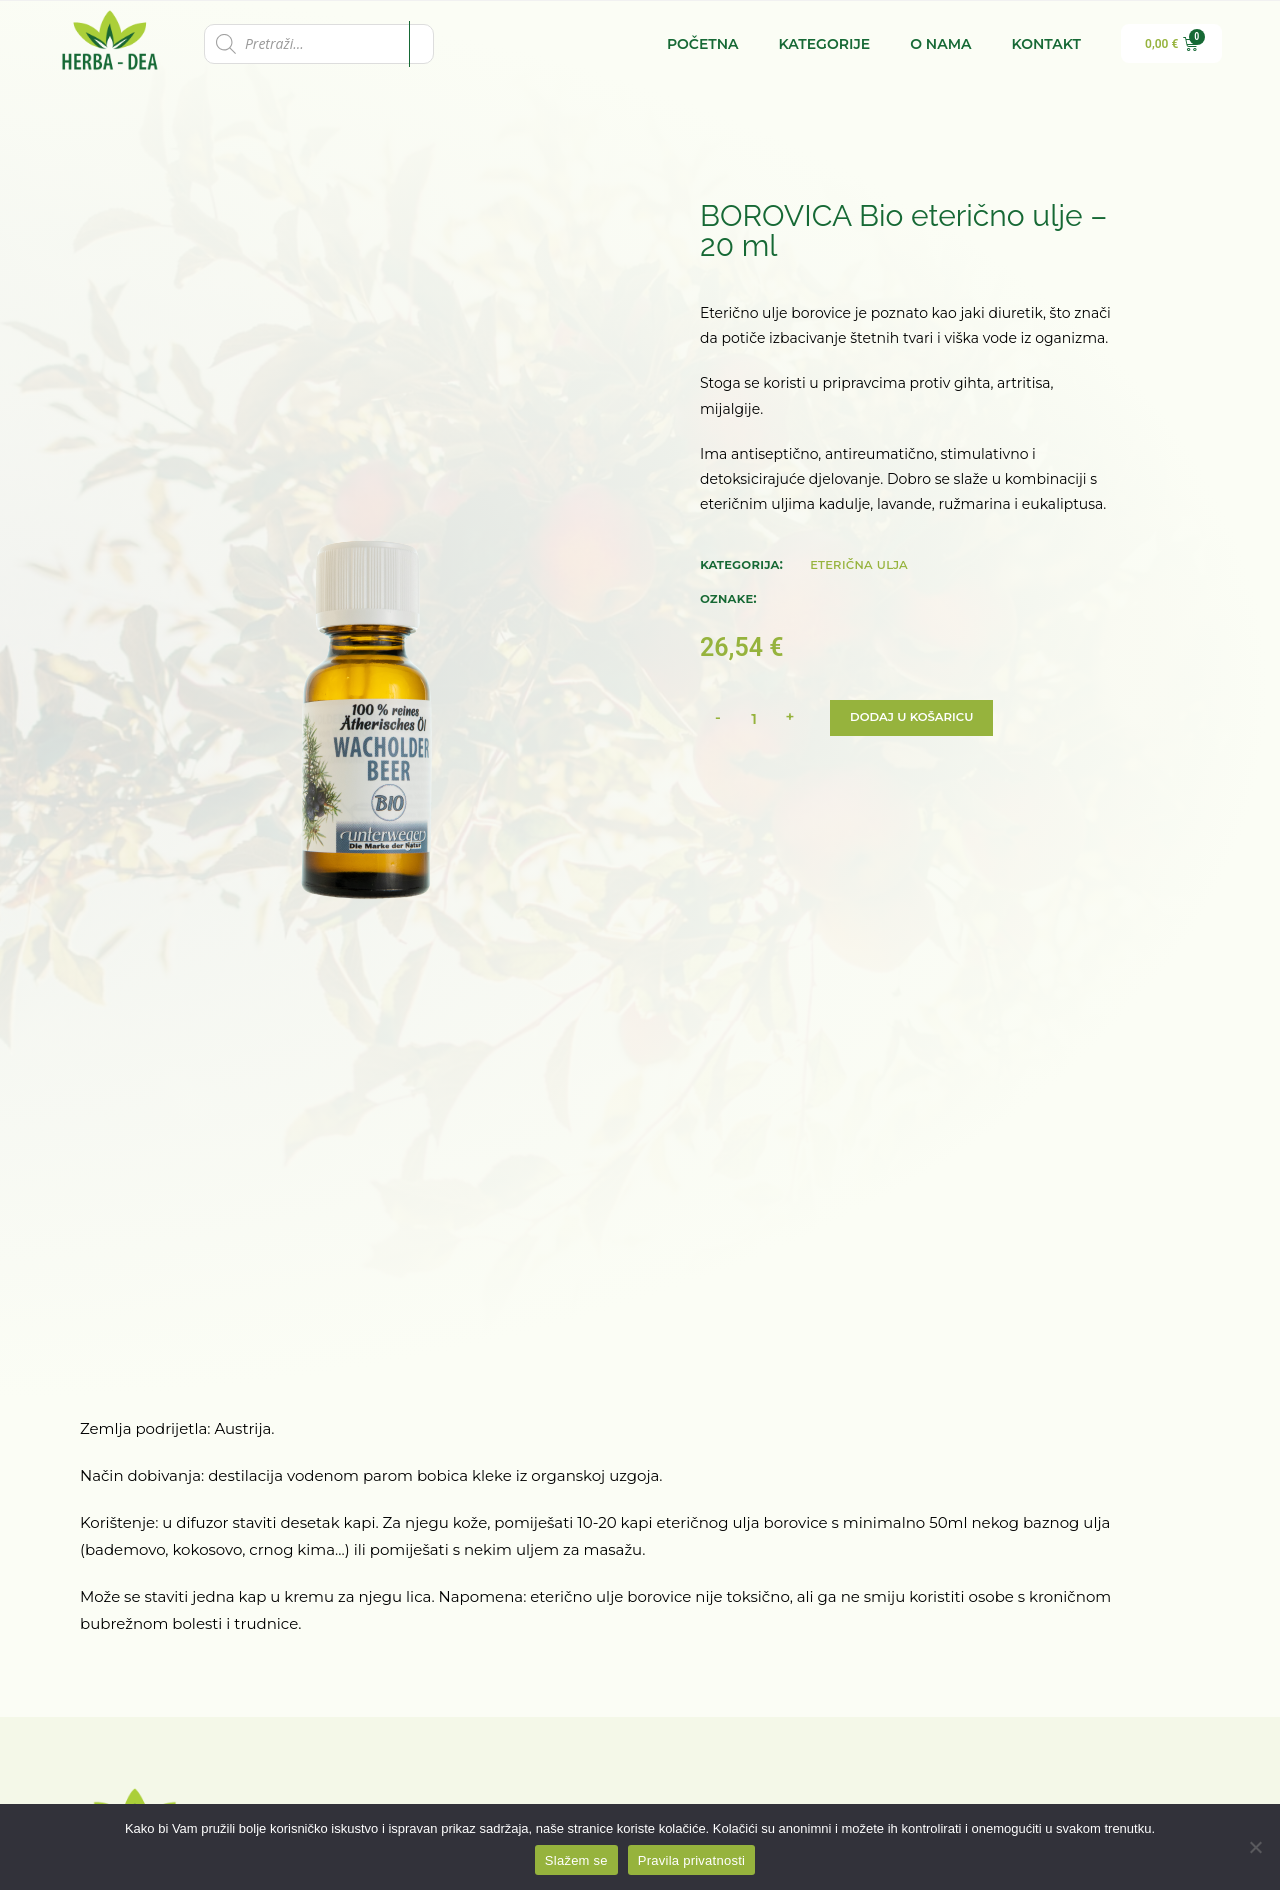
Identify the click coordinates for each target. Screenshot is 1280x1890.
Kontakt (1046, 44)
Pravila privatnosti (691, 1860)
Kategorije (825, 44)
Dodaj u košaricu (913, 717)
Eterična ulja (859, 564)
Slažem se (576, 1860)
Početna (703, 44)
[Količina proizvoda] (754, 718)
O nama (940, 44)
